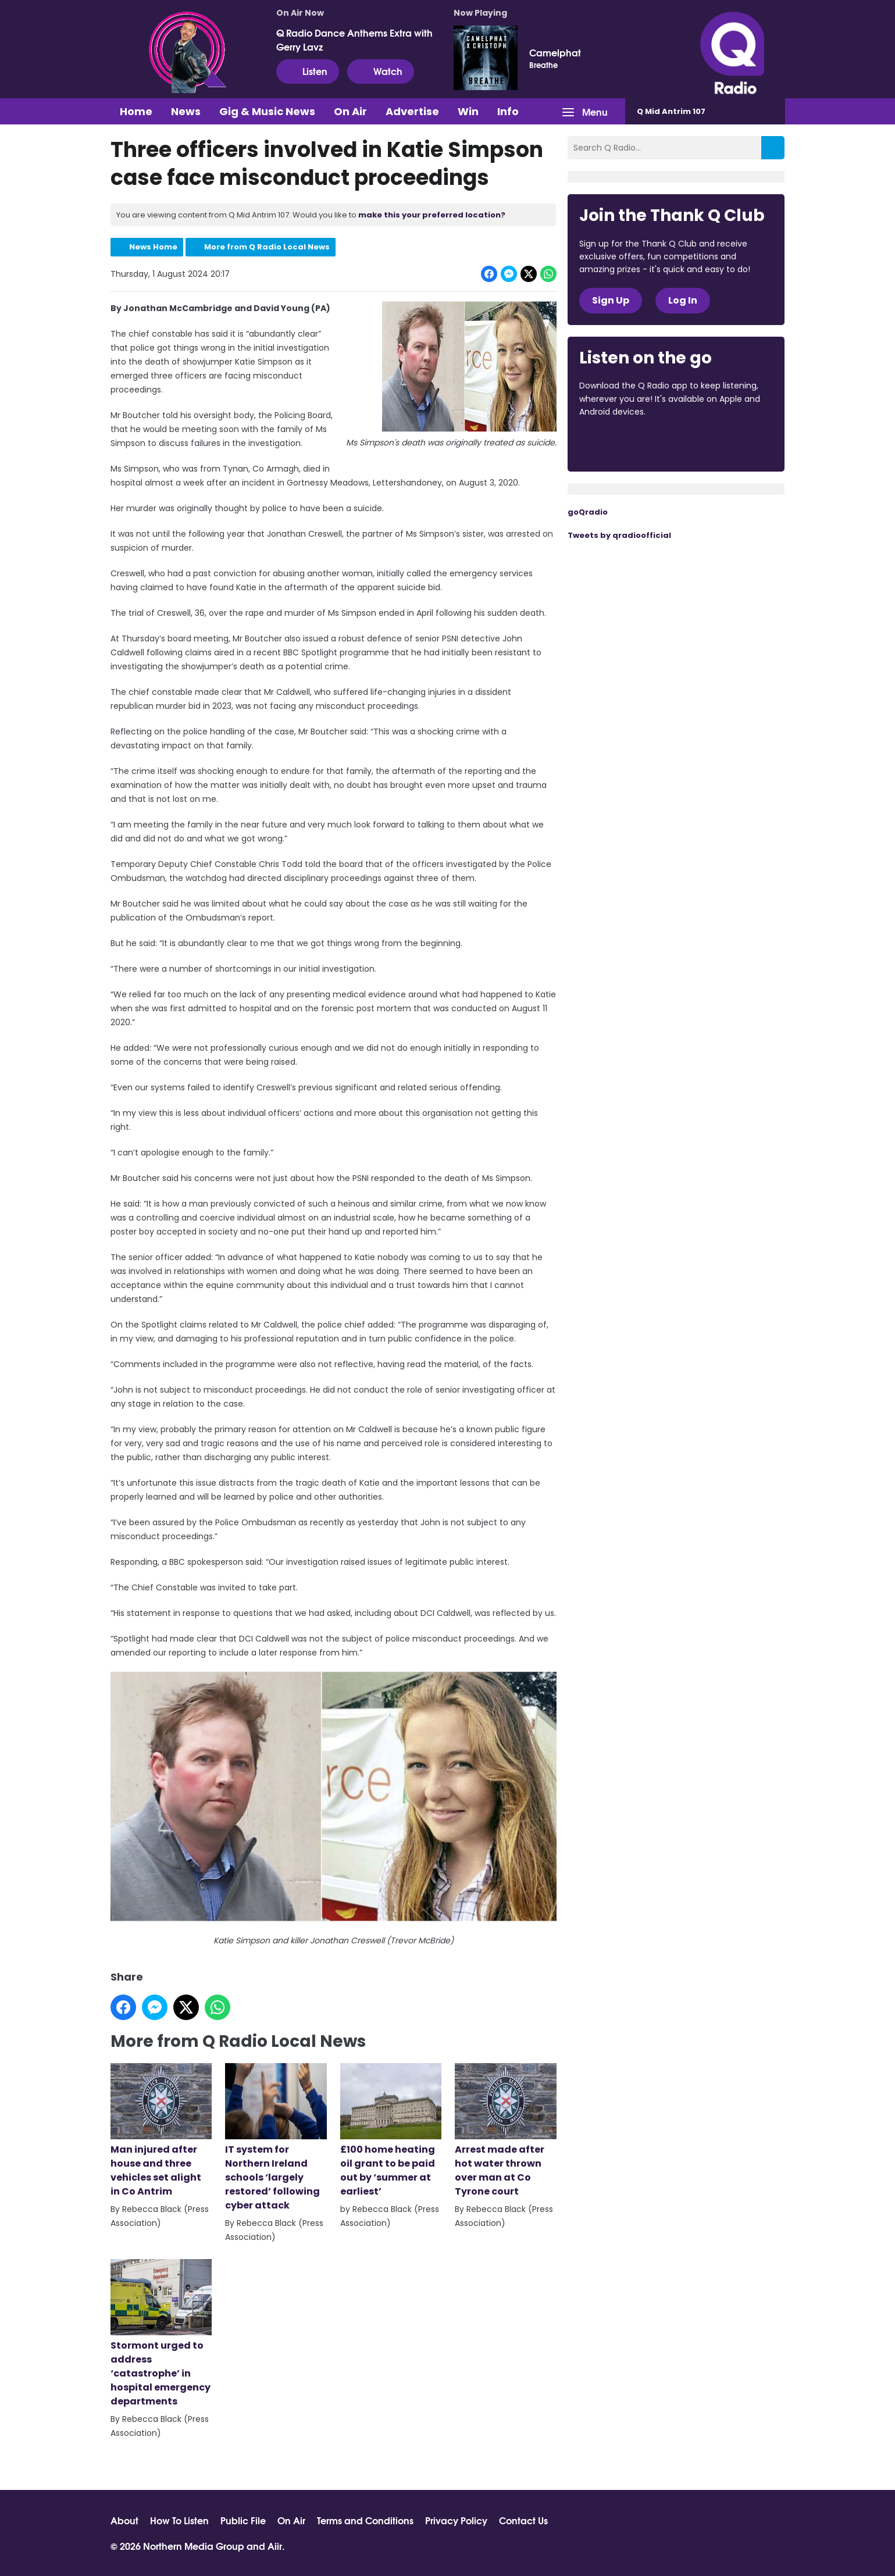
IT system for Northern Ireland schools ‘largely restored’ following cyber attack (275, 2138)
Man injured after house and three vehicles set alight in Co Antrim (161, 2131)
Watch (380, 71)
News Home (153, 246)
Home (136, 111)
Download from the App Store (624, 443)
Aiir (275, 2545)
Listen (307, 71)
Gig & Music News (267, 111)
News (186, 111)
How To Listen (179, 2520)
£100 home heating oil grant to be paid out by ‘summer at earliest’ (390, 2131)
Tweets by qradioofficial (619, 535)
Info (508, 111)
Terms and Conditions (365, 2520)
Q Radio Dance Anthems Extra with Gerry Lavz (354, 39)
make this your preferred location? (431, 214)
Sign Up (610, 300)
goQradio (588, 512)
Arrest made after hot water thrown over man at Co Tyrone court (505, 2131)
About (124, 2520)
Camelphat (555, 52)
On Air (350, 111)
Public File (243, 2520)
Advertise (412, 111)
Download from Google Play (722, 443)
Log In (682, 300)
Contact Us (523, 2520)
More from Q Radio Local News (267, 246)
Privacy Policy (456, 2520)
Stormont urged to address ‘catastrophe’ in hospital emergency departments (161, 2333)
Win (468, 111)
